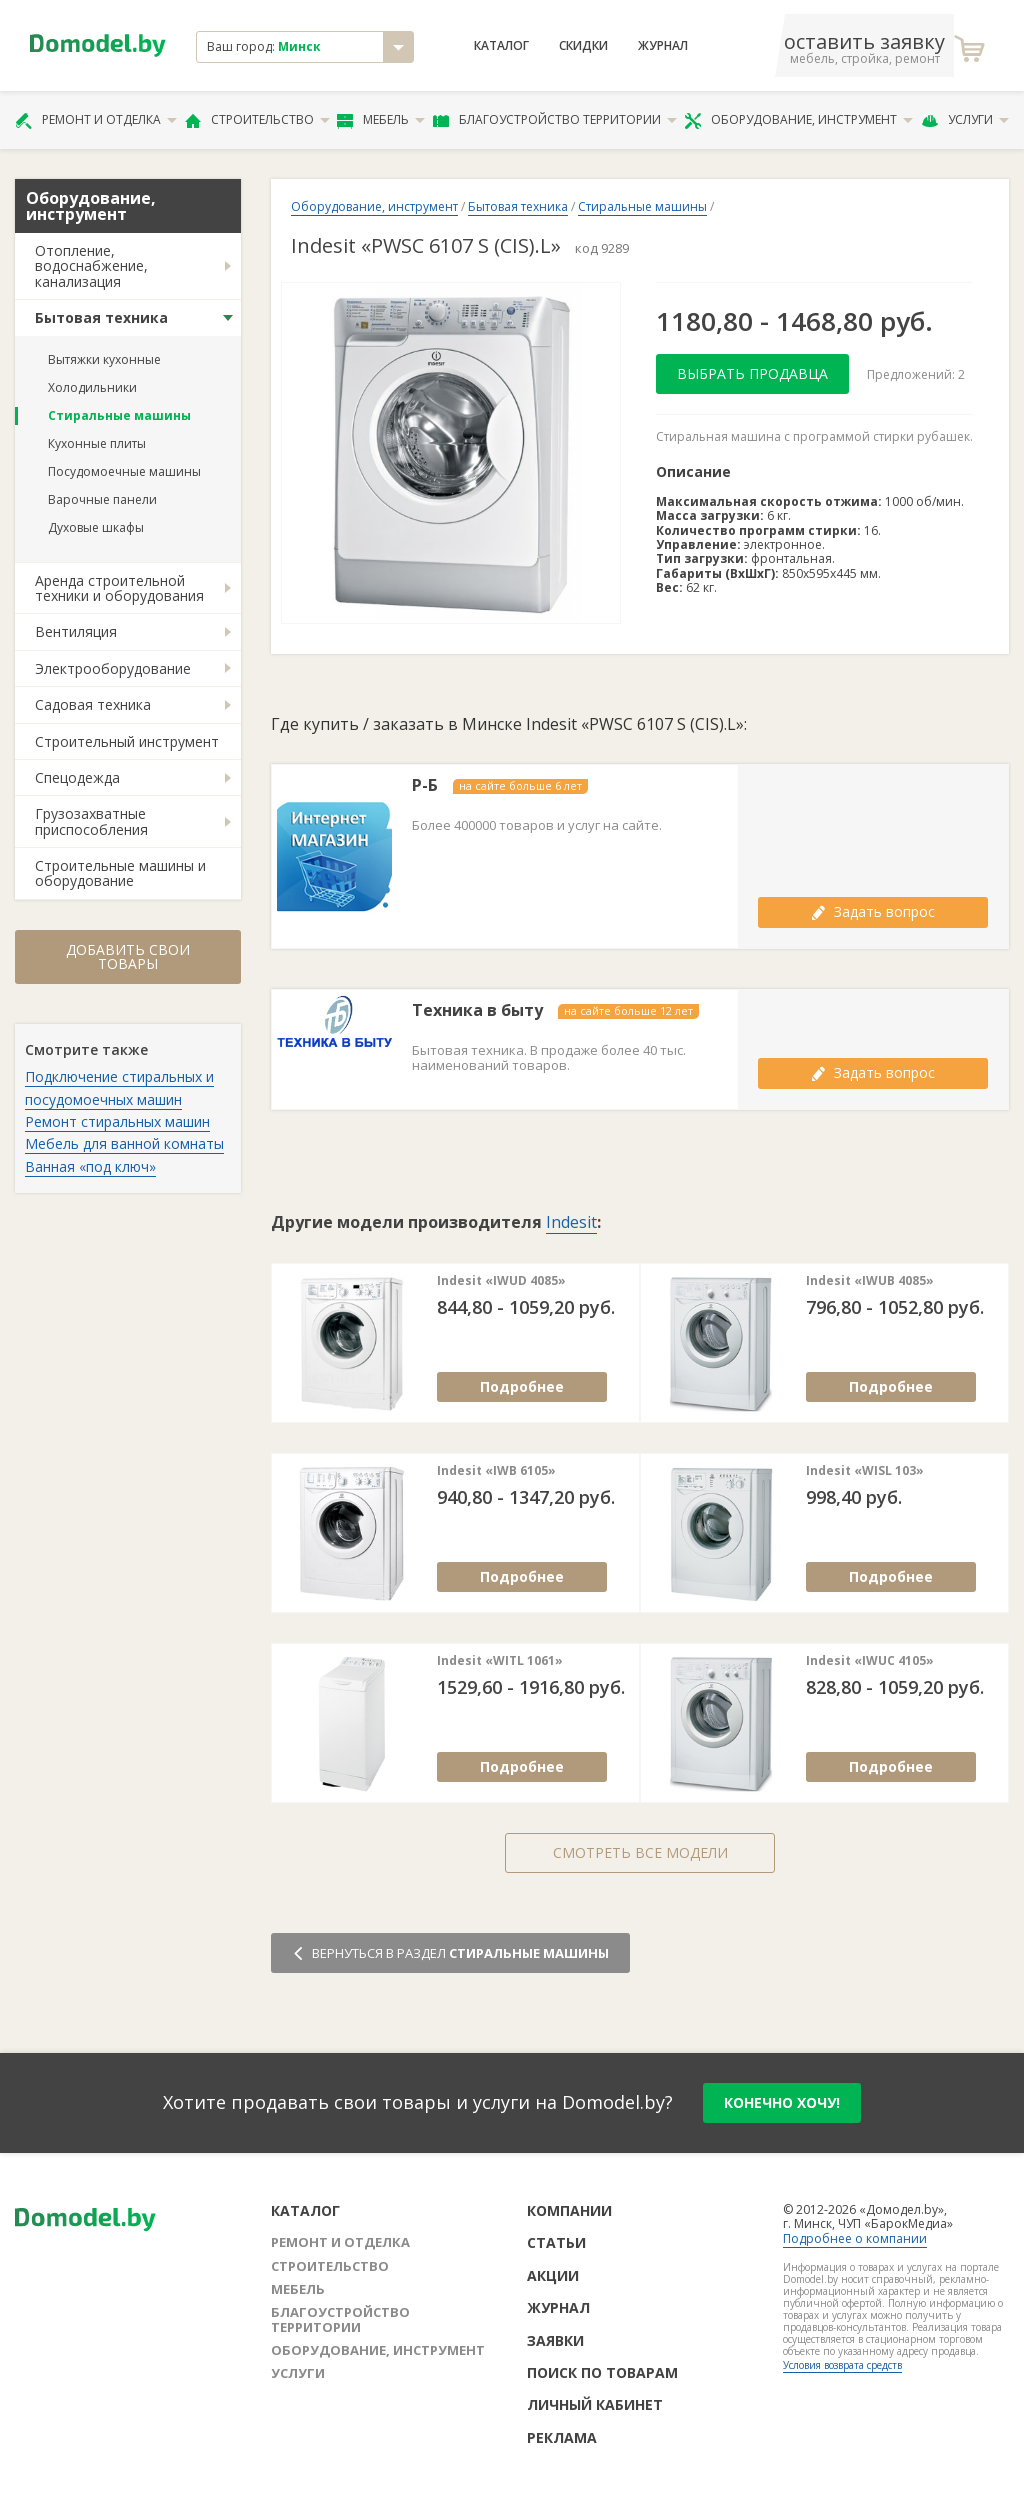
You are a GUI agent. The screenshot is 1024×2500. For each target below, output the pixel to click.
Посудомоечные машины (124, 471)
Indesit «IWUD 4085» (501, 1281)
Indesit (571, 1222)
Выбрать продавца (752, 373)
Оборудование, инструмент (798, 120)
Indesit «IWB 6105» (496, 1471)
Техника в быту (477, 1010)
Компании (569, 2210)
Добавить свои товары (128, 956)
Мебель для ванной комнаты (124, 1143)
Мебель (381, 120)
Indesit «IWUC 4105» (870, 1661)
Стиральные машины (119, 415)
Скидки (583, 46)
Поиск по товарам (602, 2372)
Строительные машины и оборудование (120, 873)
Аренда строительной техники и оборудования (119, 588)
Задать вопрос (873, 911)
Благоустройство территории (555, 120)
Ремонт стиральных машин (117, 1121)
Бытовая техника (101, 317)
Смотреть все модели (640, 1852)
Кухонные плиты (97, 443)
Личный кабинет (595, 2404)
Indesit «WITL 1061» (500, 1661)
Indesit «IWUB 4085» (870, 1281)
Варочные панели (102, 499)
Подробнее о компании (855, 2238)
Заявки (555, 2340)
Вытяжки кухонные (104, 359)
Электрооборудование (113, 668)
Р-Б (425, 785)
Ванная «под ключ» (90, 1166)
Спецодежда (77, 777)
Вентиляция (76, 631)
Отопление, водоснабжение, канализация (91, 266)
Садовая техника (93, 704)
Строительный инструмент (127, 741)
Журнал (663, 46)
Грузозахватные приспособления (91, 821)
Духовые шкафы (96, 527)
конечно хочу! (782, 2102)
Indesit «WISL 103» (865, 1471)
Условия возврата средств (842, 2365)
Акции (553, 2275)
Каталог (501, 46)
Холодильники (92, 387)
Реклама (562, 2437)
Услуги (965, 120)
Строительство (257, 120)
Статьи (556, 2242)
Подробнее (522, 1386)
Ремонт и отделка (96, 120)
